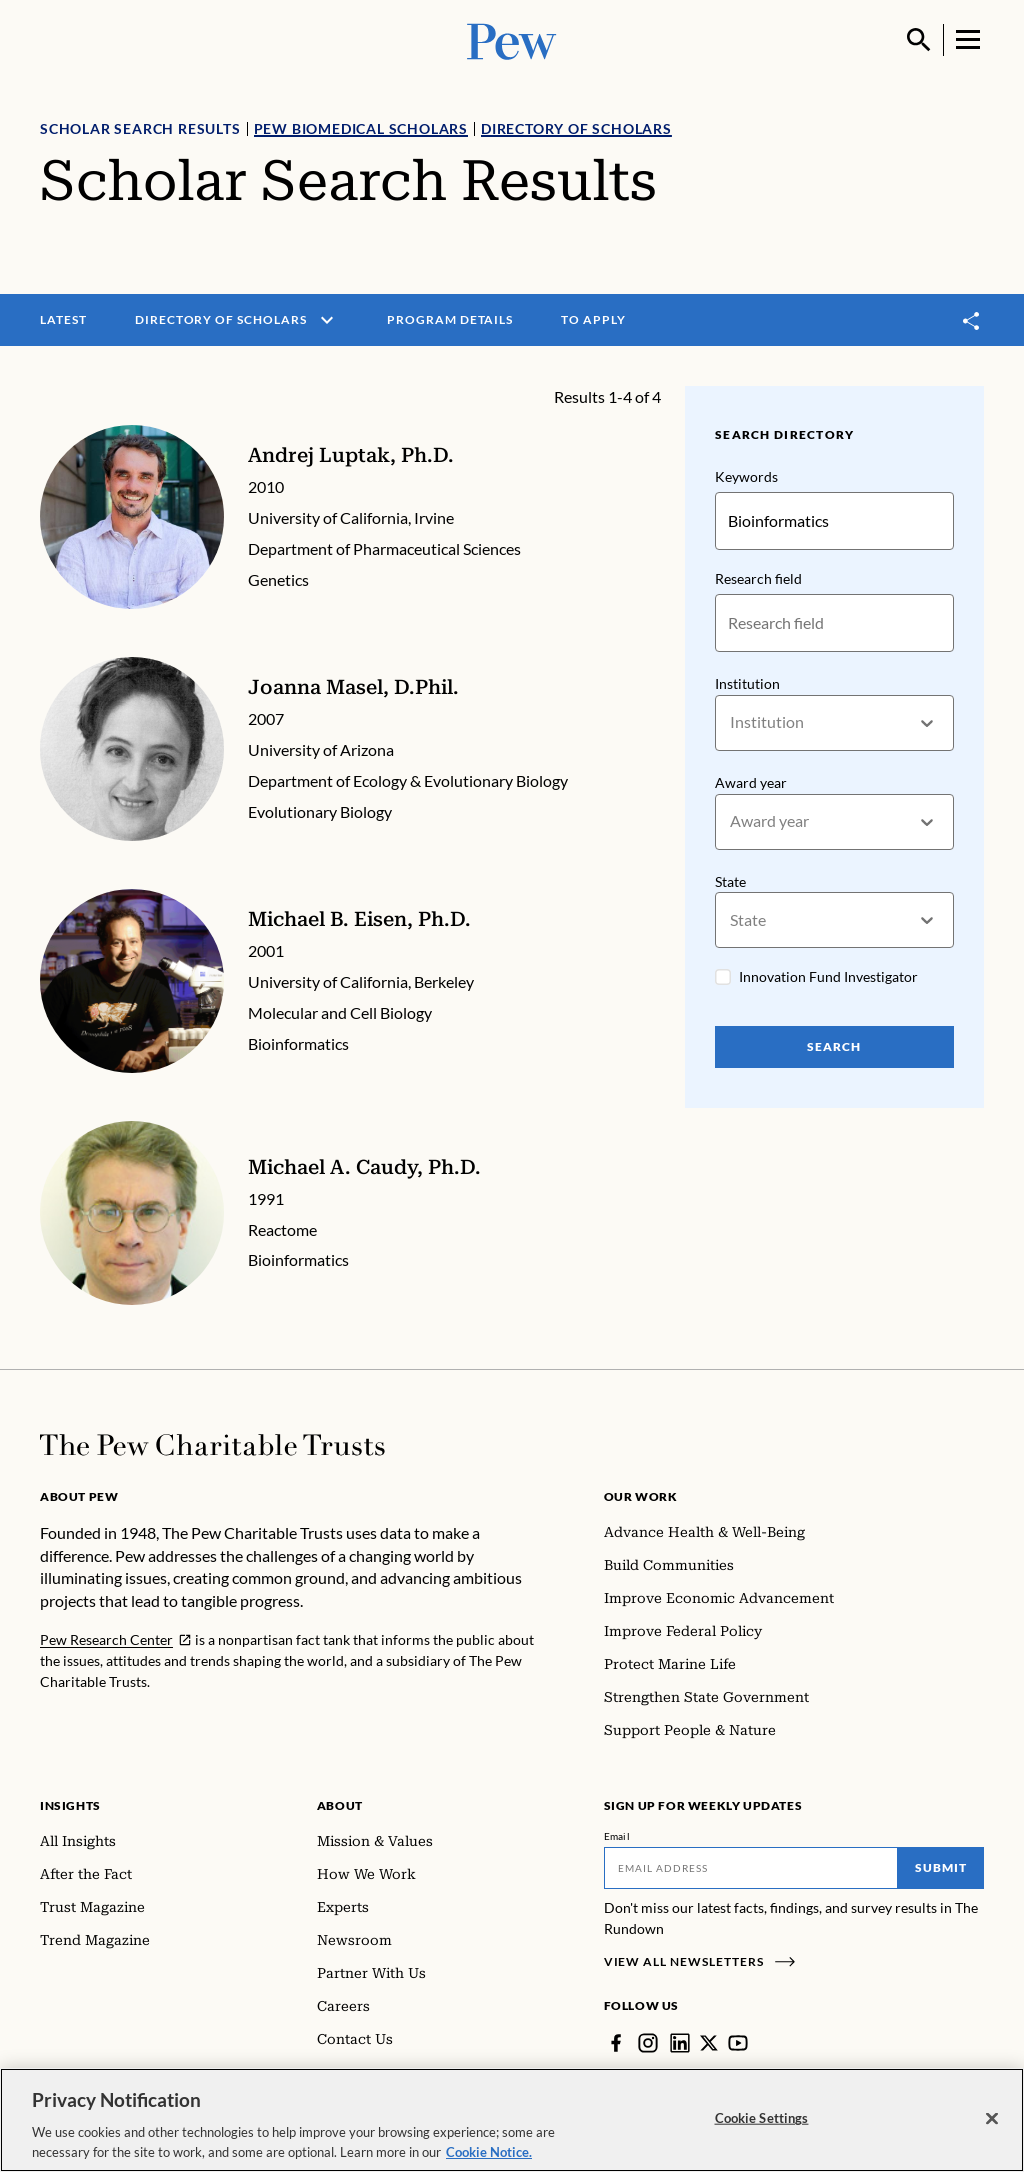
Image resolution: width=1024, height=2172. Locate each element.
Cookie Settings (762, 2128)
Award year (751, 782)
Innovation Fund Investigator (828, 977)
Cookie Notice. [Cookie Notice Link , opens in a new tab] (489, 2162)
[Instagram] (648, 2043)
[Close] (992, 2129)
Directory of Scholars (576, 128)
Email (617, 1836)
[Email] (751, 1868)
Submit (941, 1867)
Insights (70, 1805)
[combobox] (731, 723)
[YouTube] (738, 2043)
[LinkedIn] (680, 2043)
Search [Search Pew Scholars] (835, 1047)
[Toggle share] (972, 320)
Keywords (746, 476)
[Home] (212, 1445)
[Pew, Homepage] (512, 39)
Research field (758, 578)
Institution (747, 683)
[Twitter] (709, 2043)
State (730, 881)
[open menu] (327, 320)
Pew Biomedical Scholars (361, 128)
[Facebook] (616, 2043)
